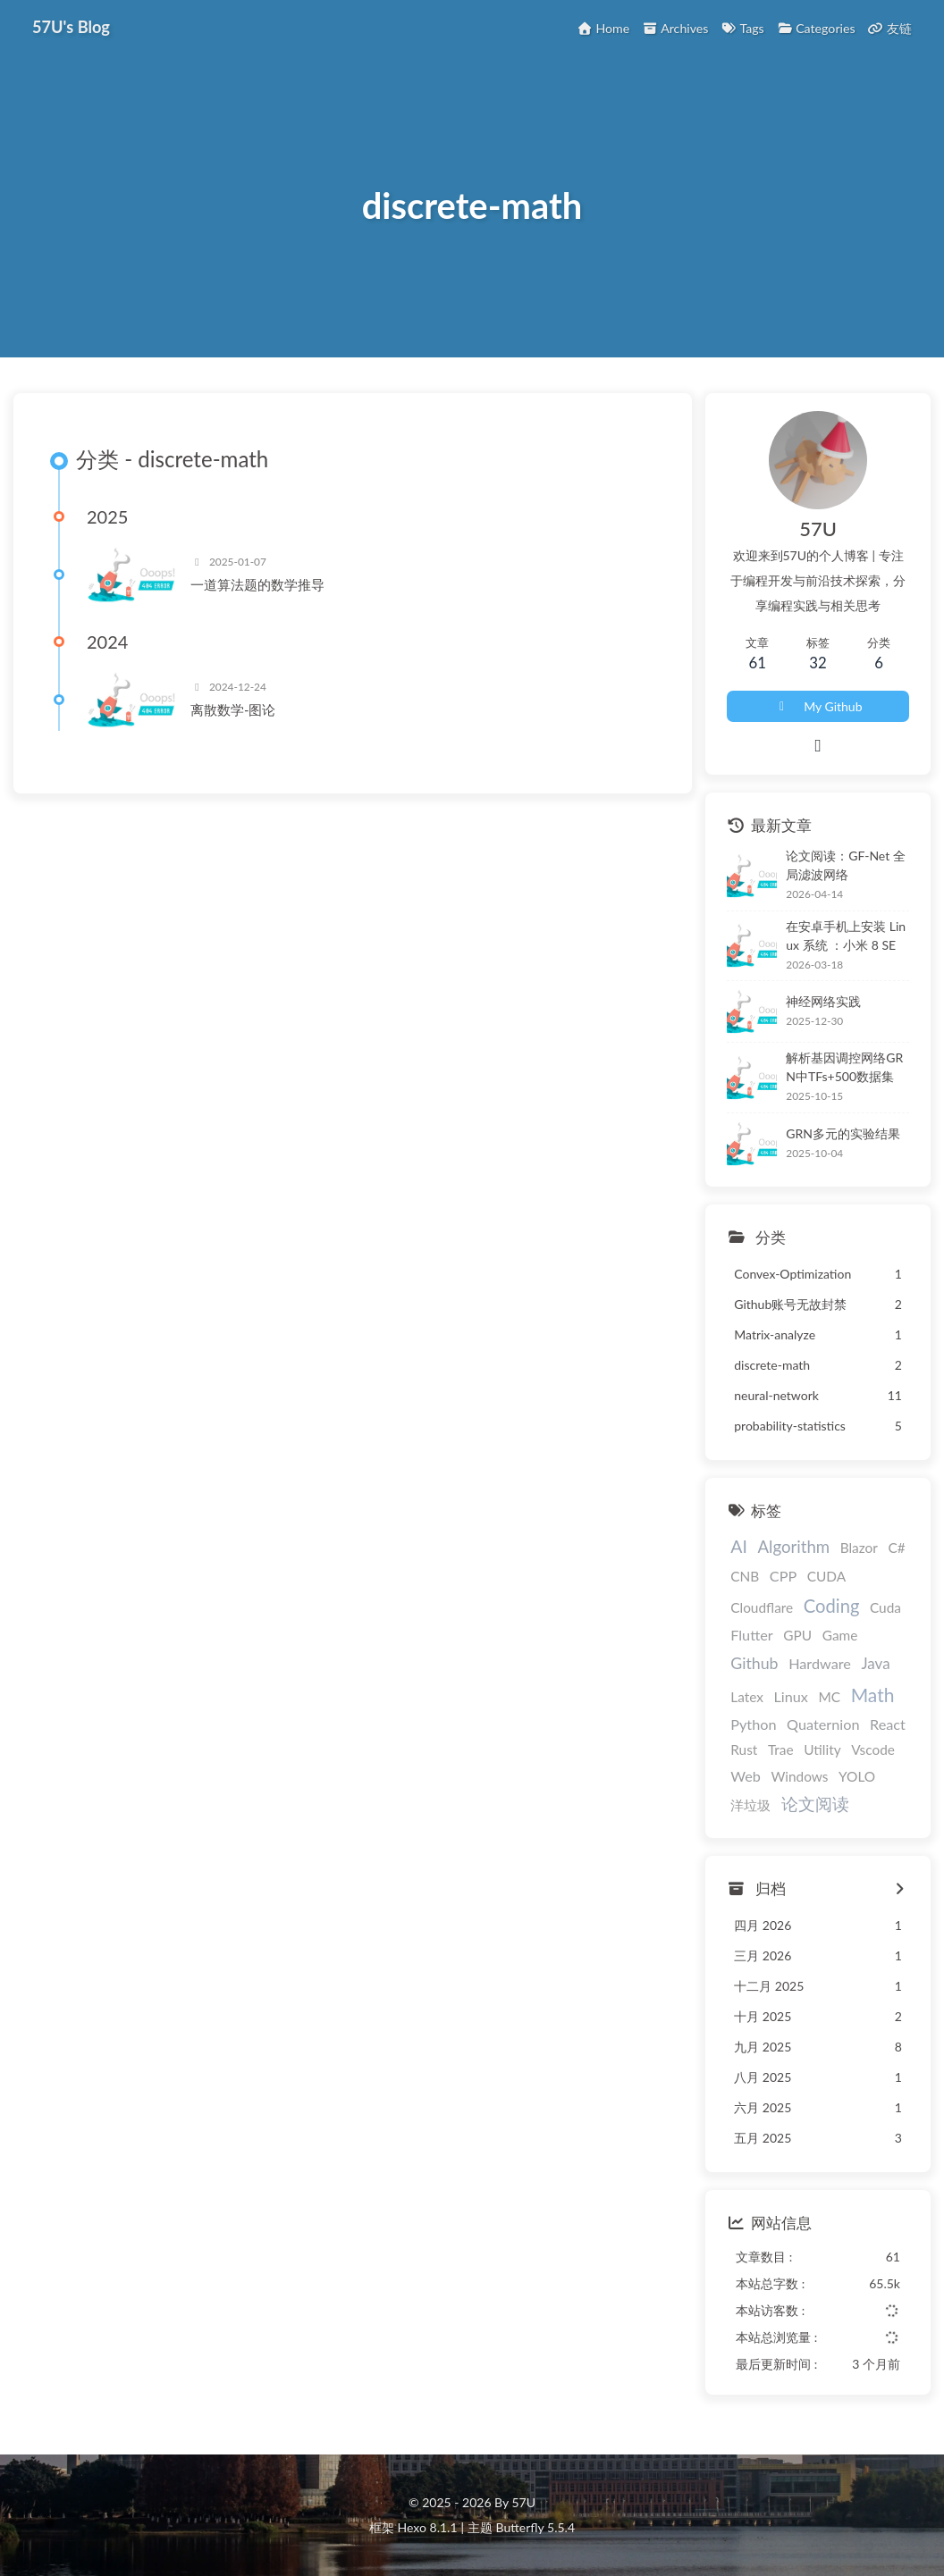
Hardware (819, 1663)
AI (738, 1547)
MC (829, 1697)
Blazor (859, 1548)
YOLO (857, 1777)
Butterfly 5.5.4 (535, 2527)
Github (754, 1663)
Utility (822, 1750)
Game (840, 1635)
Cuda (885, 1607)
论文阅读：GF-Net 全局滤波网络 (846, 865)
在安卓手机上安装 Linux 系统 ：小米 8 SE (846, 935)
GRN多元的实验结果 (843, 1133)
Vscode (873, 1750)
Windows (799, 1777)
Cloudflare (761, 1607)
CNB (744, 1576)
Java (876, 1663)
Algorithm (793, 1547)
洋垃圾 (750, 1806)
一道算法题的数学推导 (257, 585)
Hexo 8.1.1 (428, 2527)
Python (753, 1724)
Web (745, 1776)
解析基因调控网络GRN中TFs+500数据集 (844, 1068)
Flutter (751, 1634)
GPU (797, 1635)
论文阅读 (815, 1805)
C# (896, 1548)
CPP (783, 1575)
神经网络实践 (823, 1001)
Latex (746, 1697)
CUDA (826, 1576)
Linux (790, 1696)
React (888, 1724)
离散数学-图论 (232, 710)
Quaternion (823, 1724)
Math (873, 1694)
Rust (743, 1750)
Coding (832, 1605)
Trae (781, 1750)
